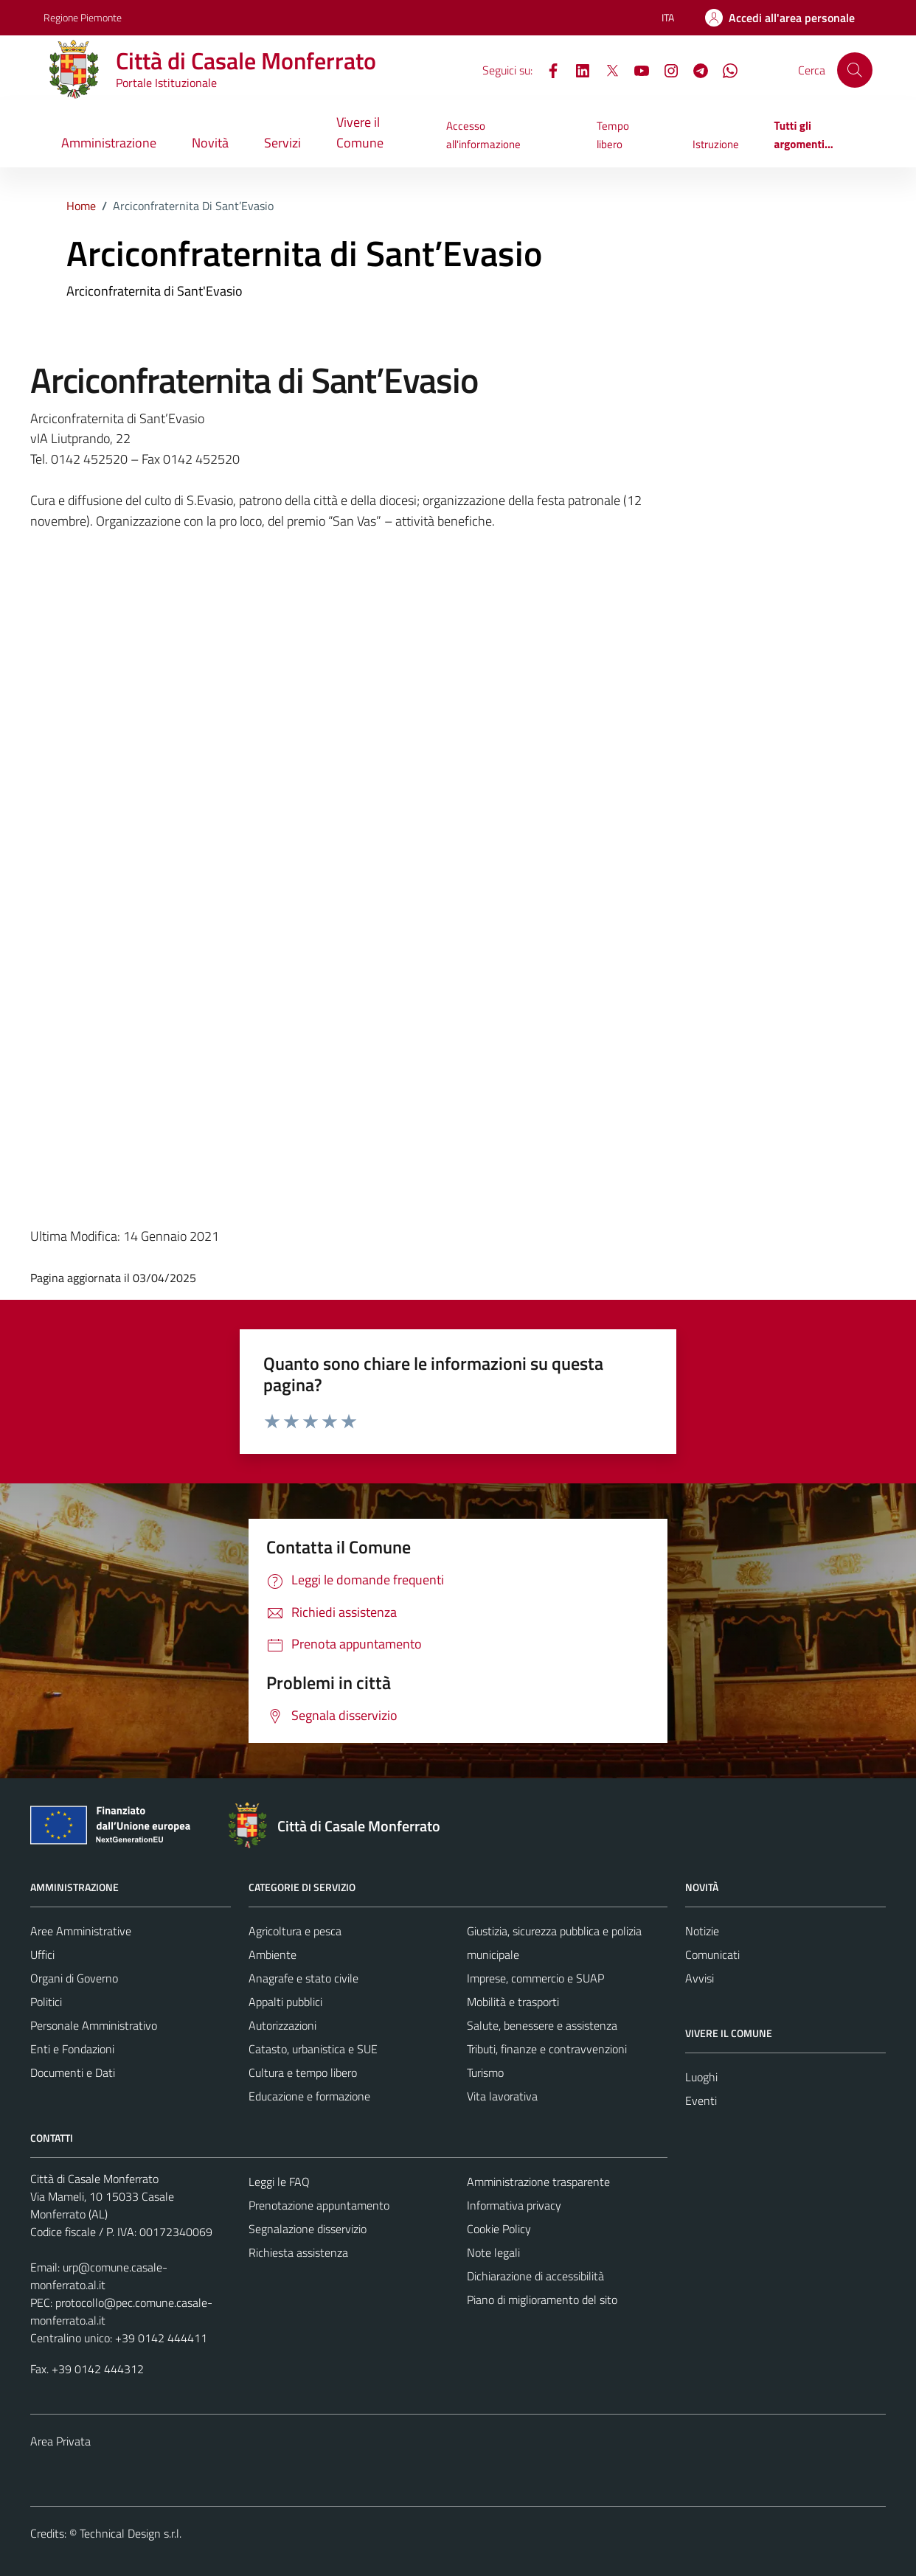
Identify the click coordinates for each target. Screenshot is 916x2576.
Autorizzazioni (282, 2025)
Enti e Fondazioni (72, 2049)
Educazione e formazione (309, 2096)
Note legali (493, 2252)
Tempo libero (613, 134)
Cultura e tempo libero (303, 2072)
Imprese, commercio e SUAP (535, 1978)
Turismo (485, 2072)
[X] (606, 69)
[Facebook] (547, 69)
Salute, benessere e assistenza (542, 2025)
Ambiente (272, 1954)
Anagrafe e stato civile (303, 1978)
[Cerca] (854, 70)
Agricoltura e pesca (295, 1931)
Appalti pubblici (285, 2002)
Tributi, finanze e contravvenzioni (547, 2049)
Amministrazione (108, 143)
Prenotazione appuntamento (319, 2205)
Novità (210, 143)
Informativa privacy (514, 2205)
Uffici (42, 1954)
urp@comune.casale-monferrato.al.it (98, 2276)
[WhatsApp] (724, 69)
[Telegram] (694, 69)
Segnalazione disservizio (308, 2229)
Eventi (701, 2100)
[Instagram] (665, 69)
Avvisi (699, 1978)
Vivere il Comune (360, 132)
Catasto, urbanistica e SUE (313, 2049)
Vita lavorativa (502, 2096)
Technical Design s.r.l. (130, 2533)
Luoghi (701, 2077)
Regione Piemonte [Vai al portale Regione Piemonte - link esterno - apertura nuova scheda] (83, 17)
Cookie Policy (499, 2229)
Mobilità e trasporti (513, 2002)
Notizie (702, 1931)
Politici (46, 2002)
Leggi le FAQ (279, 2181)
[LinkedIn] (576, 69)
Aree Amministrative (80, 1931)
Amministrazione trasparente (538, 2181)
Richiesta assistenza (298, 2252)
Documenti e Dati (72, 2072)
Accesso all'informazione (483, 134)
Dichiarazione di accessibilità (535, 2276)
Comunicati (712, 1954)
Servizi (282, 143)
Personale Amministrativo (93, 2025)
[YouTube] (635, 69)
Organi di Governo (74, 1978)
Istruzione (716, 144)
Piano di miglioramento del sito (542, 2299)
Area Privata (60, 2441)
